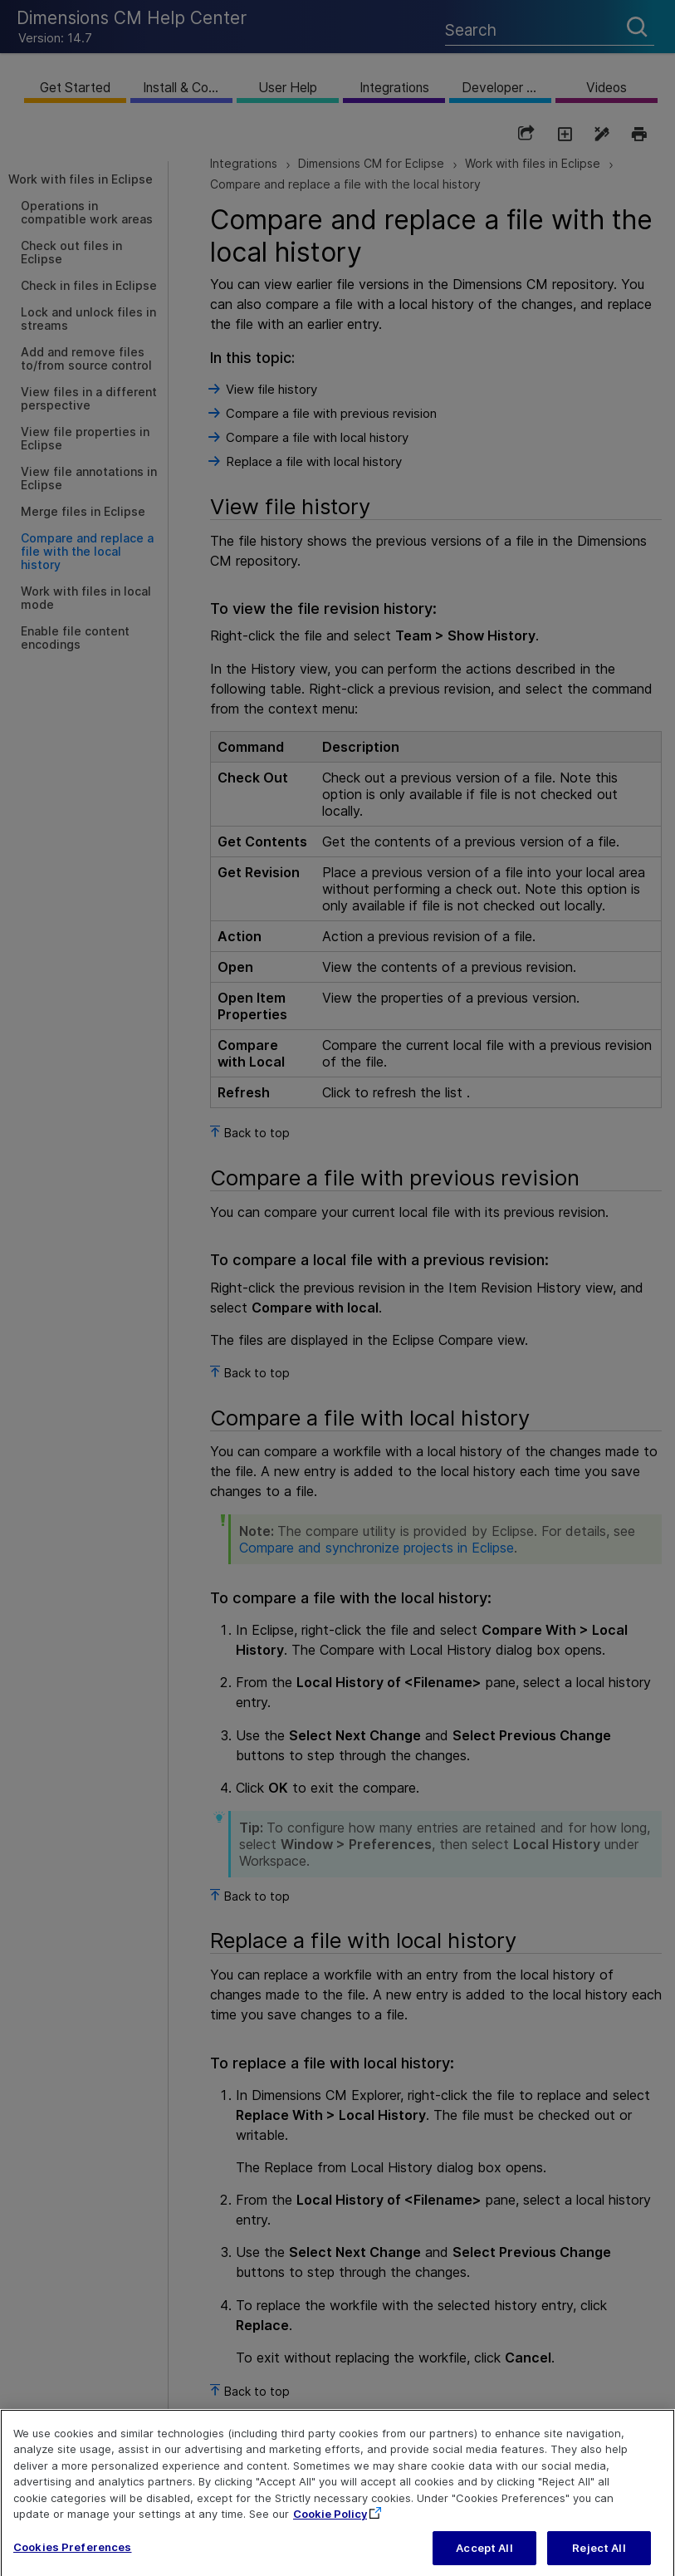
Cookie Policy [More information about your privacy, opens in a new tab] (330, 2527)
